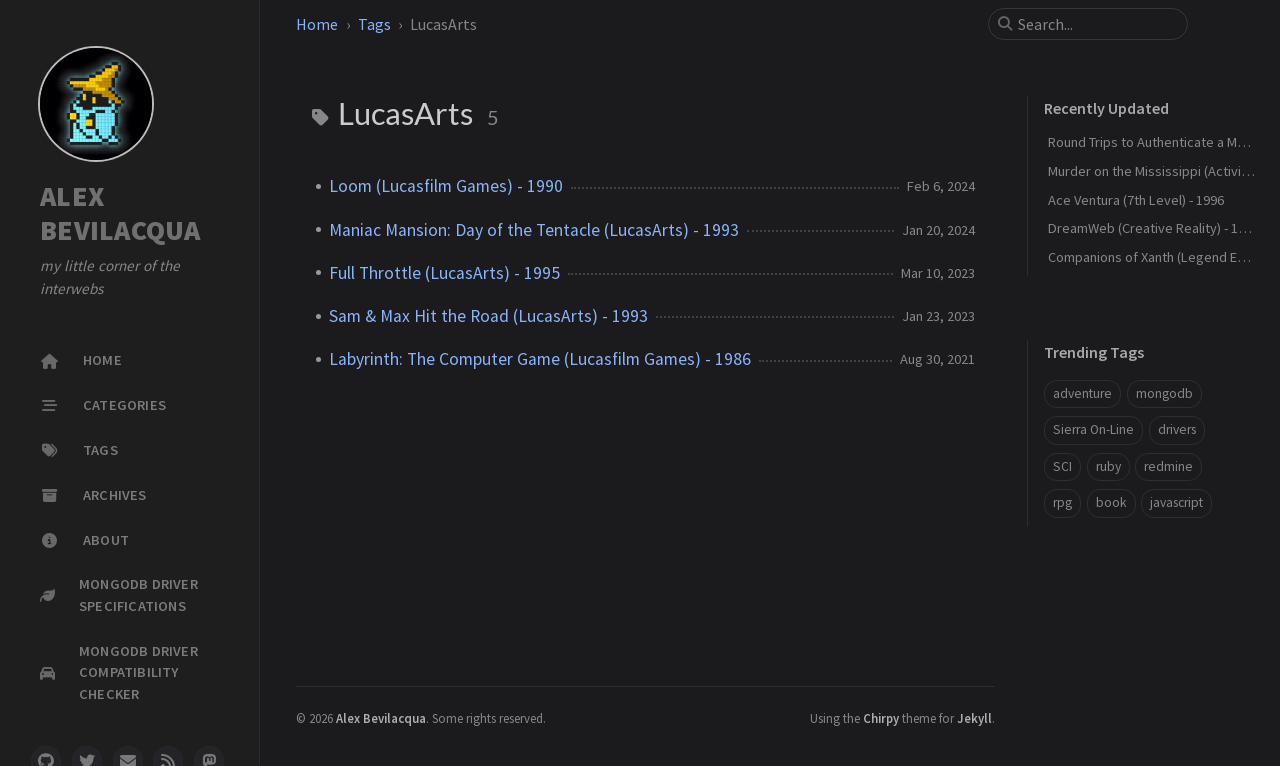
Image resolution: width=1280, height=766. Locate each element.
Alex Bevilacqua (381, 718)
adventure (1082, 393)
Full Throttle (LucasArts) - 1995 (444, 273)
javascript (1176, 502)
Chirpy (881, 718)
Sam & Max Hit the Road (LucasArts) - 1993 (488, 316)
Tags (374, 24)
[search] (1096, 24)
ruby (1108, 466)
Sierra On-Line (1093, 429)
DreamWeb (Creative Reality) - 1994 (1153, 228)
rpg (1062, 502)
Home (317, 24)
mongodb (1164, 393)
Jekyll (974, 718)
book (1111, 502)
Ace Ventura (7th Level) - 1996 (1136, 200)
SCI (1062, 466)
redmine (1168, 466)
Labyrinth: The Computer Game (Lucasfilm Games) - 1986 (540, 359)
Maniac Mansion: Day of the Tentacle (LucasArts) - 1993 (534, 230)
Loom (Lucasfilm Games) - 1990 (446, 186)
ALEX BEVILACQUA (120, 213)
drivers (1177, 429)
